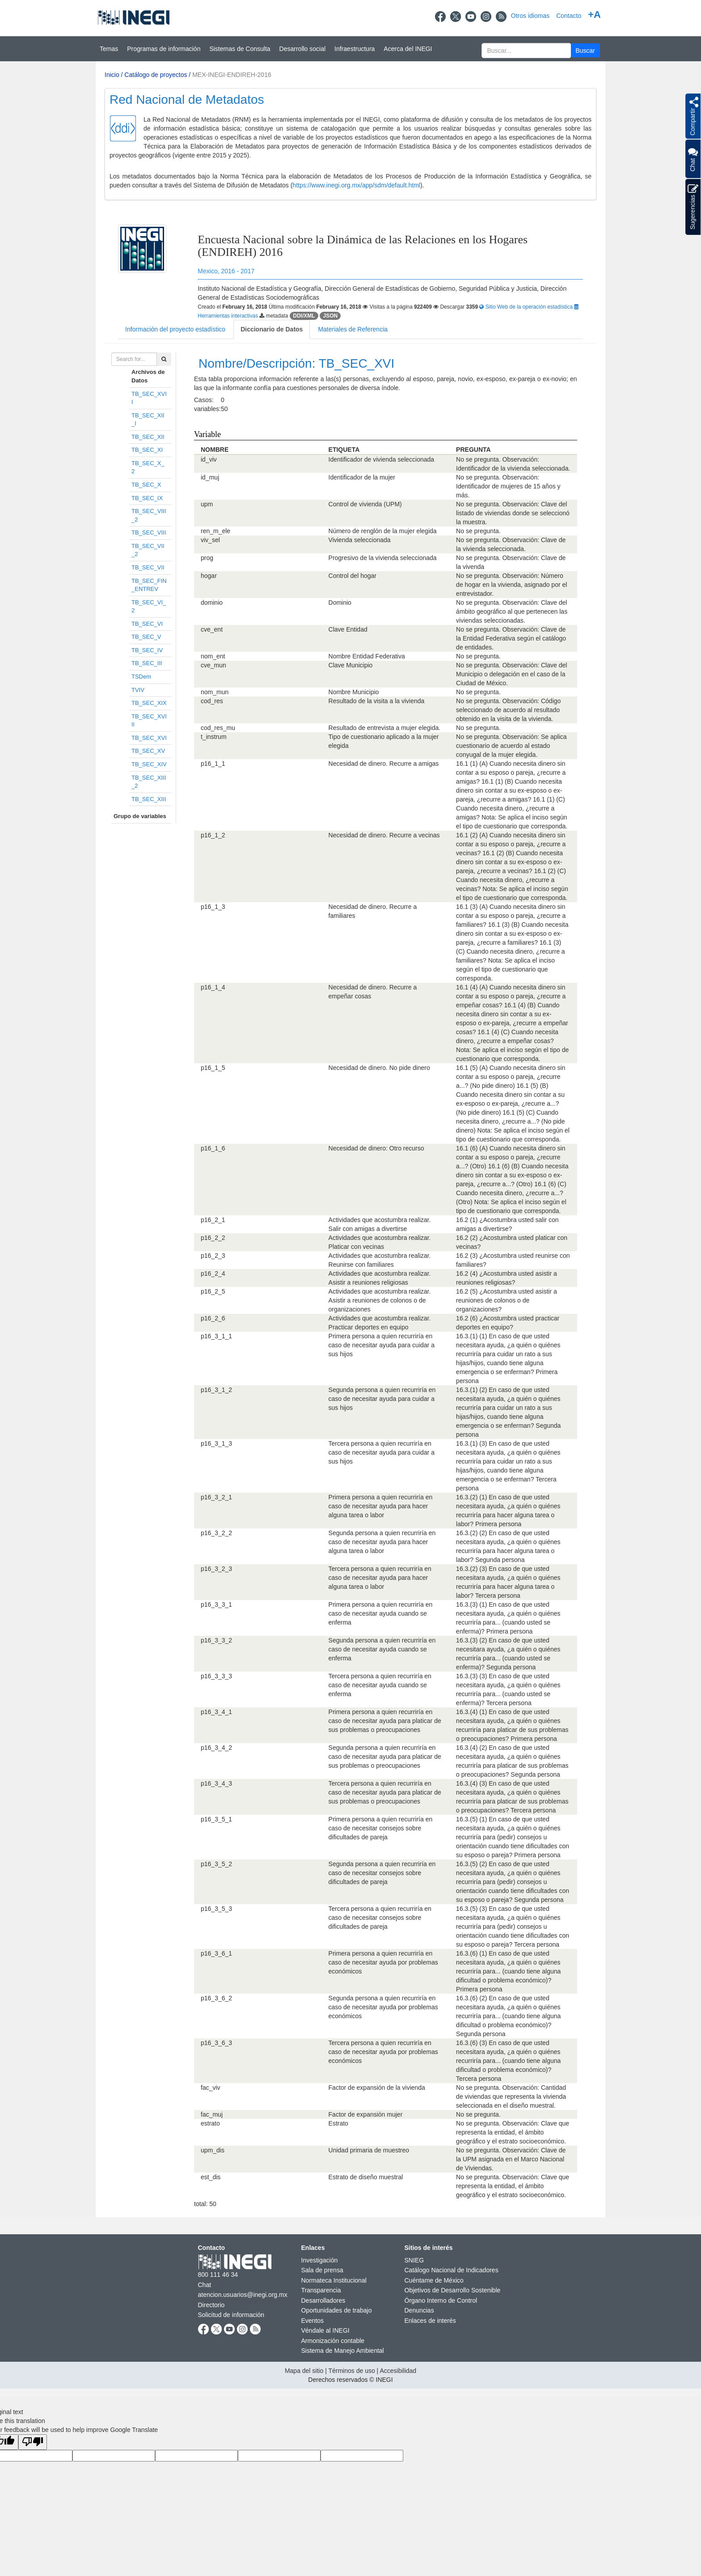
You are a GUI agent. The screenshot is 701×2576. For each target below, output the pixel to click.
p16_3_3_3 (216, 1676)
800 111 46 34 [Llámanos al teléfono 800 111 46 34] (218, 2274)
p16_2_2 (213, 1237)
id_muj (210, 477)
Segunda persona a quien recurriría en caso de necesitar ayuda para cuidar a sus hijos (382, 1398)
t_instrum (214, 736)
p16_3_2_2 (216, 1532)
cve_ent (212, 629)
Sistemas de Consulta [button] (239, 48)
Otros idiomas (530, 15)
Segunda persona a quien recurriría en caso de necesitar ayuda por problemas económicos (383, 2007)
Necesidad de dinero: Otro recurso (376, 1148)
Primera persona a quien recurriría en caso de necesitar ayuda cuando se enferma (381, 1613)
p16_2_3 (213, 1255)
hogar (209, 575)
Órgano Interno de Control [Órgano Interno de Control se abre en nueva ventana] (441, 2300)
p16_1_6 (213, 1148)
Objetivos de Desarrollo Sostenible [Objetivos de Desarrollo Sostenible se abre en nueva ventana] (453, 2290)
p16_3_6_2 (216, 1998)
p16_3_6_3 (216, 2042)
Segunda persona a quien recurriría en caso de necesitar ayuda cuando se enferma (382, 1649)
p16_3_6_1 (216, 1953)
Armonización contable (333, 2340)
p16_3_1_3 (216, 1443)
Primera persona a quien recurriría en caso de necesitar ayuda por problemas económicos (383, 1962)
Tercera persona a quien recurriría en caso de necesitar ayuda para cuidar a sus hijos (382, 1452)
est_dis (210, 2177)
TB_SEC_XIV (149, 764)
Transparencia (321, 2290)
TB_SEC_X (146, 484)
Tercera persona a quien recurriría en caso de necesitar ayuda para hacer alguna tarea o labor (380, 1577)
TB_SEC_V (146, 636)
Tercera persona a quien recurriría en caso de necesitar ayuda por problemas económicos (383, 2051)
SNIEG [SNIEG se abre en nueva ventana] (414, 2260)
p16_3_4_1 (216, 1711)
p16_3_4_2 (216, 1747)
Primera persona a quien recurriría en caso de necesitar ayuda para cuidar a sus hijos (382, 1345)
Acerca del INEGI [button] (408, 48)
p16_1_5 (213, 1067)
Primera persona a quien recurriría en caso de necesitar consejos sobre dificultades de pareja (381, 1828)
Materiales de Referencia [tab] (353, 329)
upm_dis (212, 2150)
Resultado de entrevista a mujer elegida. (385, 727)
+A (594, 14)
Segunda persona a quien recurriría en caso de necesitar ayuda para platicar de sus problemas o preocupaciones (385, 1756)
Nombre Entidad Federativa (367, 656)
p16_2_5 (213, 1291)
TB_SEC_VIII (148, 532)
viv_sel (210, 539)
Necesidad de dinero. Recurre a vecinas (384, 835)
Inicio (112, 74)
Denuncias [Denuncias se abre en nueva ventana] (419, 2310)
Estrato (338, 2123)
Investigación (319, 2260)
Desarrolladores (323, 2300)
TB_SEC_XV (148, 750)
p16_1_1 (213, 763)
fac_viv (210, 2087)
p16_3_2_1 (216, 1497)
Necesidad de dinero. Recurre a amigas (384, 763)
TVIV (137, 690)
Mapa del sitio (304, 2370)
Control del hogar (352, 575)
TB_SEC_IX (147, 498)
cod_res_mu (218, 727)
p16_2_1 (213, 1219)
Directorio (211, 2305)
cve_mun (213, 665)
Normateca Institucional (334, 2280)
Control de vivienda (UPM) (365, 504)
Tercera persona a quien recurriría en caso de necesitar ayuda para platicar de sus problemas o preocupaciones (385, 1792)
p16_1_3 (213, 906)
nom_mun (214, 692)
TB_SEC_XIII (148, 799)
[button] (585, 50)
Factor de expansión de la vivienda (377, 2087)
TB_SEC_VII (148, 567)
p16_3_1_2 (216, 1389)
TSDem (141, 676)
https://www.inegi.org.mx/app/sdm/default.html (356, 185)
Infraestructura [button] (354, 48)
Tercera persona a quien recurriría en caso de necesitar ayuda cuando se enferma (380, 1685)
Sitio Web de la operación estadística (526, 307)
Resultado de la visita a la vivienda (377, 700)
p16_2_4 (213, 1273)
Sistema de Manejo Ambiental (342, 2350)
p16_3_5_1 (216, 1819)
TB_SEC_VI (147, 623)
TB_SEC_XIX (149, 703)
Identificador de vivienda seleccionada (382, 459)
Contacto (568, 15)
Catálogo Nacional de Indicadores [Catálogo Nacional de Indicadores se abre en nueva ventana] (451, 2270)
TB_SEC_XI (147, 449)
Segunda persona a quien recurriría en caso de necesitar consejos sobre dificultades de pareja (382, 1872)
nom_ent (213, 656)
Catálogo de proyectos (155, 74)
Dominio (340, 602)
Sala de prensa (322, 2270)
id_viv (209, 459)
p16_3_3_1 (216, 1604)
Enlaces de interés (430, 2320)
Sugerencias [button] (693, 206)
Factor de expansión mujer (366, 2114)
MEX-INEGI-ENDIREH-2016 (231, 74)
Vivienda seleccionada (360, 539)
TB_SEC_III (146, 663)
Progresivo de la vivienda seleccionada (383, 557)
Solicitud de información (231, 2314)
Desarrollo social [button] (302, 48)
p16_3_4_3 (216, 1783)
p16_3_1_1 (216, 1336)
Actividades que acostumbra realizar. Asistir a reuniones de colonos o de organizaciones (380, 1300)
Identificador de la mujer (362, 477)
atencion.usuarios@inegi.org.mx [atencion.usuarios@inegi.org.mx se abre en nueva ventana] (242, 2294)
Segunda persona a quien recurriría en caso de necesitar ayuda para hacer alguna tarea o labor (382, 1541)
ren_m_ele (215, 531)
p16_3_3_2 (216, 1640)
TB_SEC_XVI (149, 737)
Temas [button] (109, 48)
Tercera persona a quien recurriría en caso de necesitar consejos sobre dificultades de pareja (380, 1917)
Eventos (312, 2320)
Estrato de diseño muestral (366, 2177)
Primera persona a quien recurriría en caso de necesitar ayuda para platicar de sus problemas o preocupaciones (385, 1720)
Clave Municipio (351, 665)
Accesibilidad (398, 2370)
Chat (692, 158)
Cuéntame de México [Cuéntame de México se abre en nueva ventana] (434, 2280)
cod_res (212, 700)
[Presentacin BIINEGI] (350, 144)
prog (207, 557)
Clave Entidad (348, 629)
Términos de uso (351, 2370)
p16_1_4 (213, 987)
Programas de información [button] (163, 48)
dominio (212, 602)
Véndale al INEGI (325, 2330)
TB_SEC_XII (148, 436)
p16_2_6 (213, 1318)
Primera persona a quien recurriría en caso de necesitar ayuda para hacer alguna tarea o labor (381, 1506)
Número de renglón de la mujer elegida (383, 531)
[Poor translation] (32, 2442)
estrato (210, 2123)
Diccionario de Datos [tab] (272, 329)
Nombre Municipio (354, 692)
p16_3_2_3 (216, 1568)
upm (207, 504)
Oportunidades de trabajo (336, 2310)
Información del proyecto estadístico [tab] (175, 329)
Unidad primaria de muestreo (369, 2150)
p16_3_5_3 (216, 1908)
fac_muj (212, 2114)
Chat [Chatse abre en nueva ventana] (204, 2284)
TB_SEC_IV (147, 650)
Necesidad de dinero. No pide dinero (379, 1067)
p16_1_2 (213, 835)
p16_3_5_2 (216, 1863)
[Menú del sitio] (350, 48)
